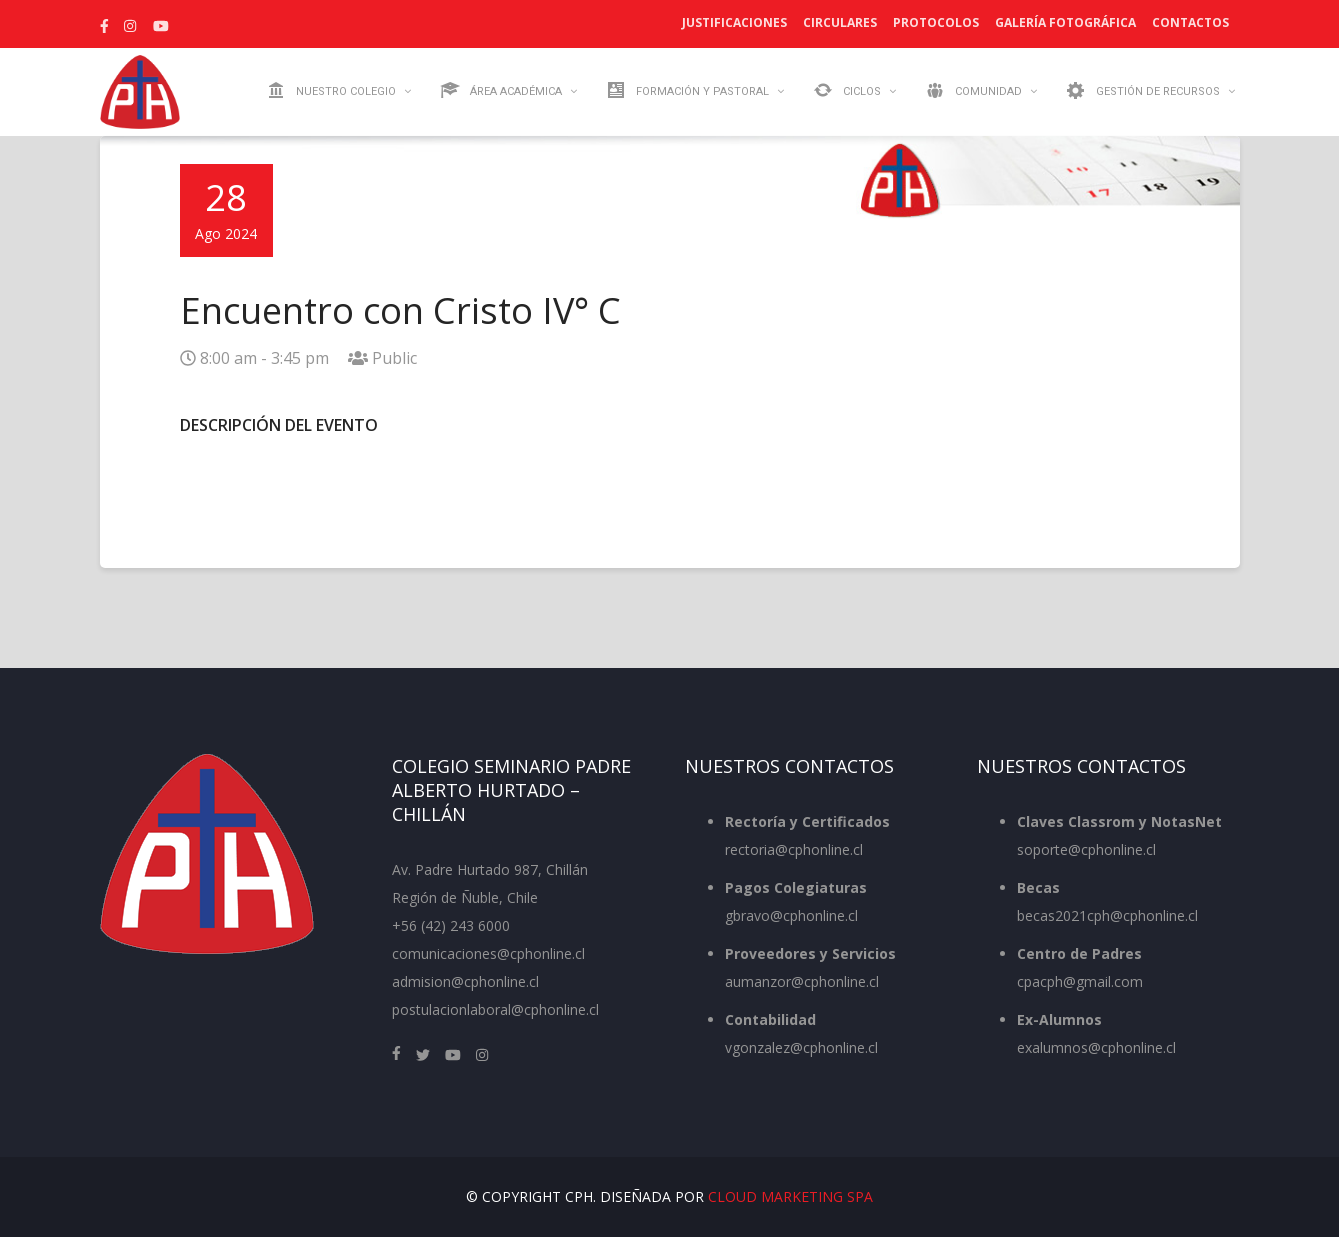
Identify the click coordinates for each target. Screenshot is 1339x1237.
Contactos (1190, 22)
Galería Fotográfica (1065, 22)
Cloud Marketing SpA (790, 1196)
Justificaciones (734, 22)
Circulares (840, 22)
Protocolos (936, 22)
